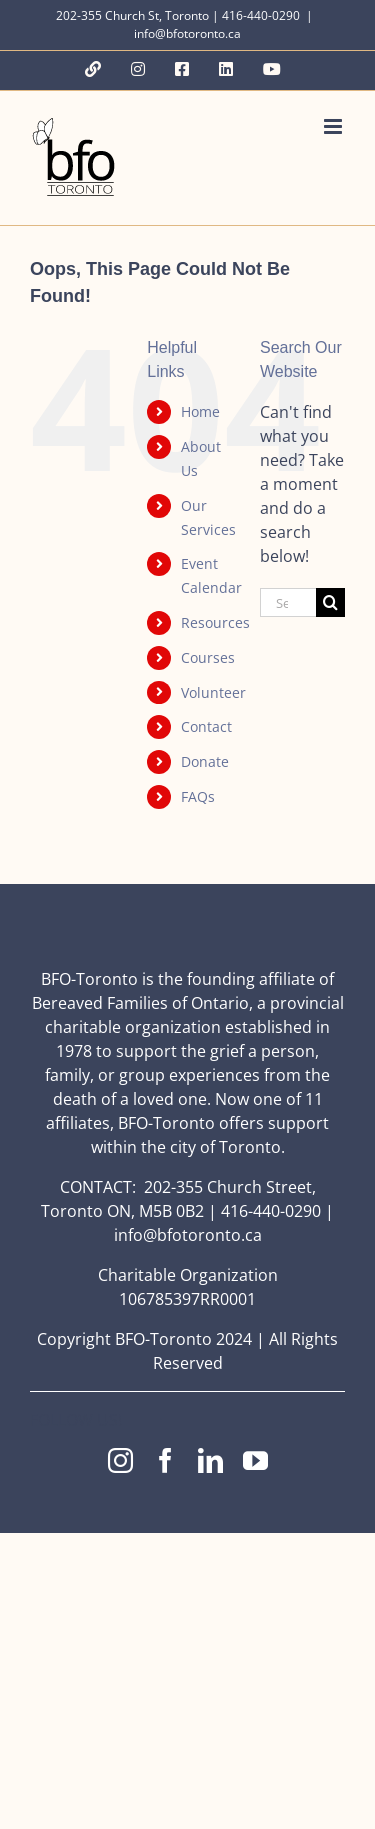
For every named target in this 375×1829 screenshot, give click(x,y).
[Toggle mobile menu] (334, 126)
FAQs (198, 796)
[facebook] (165, 1460)
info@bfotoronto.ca (187, 33)
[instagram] (120, 1460)
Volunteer (213, 692)
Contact (206, 726)
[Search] (330, 602)
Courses (208, 657)
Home (200, 411)
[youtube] (255, 1460)
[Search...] (288, 602)
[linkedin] (210, 1460)
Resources (215, 622)
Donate (205, 761)
